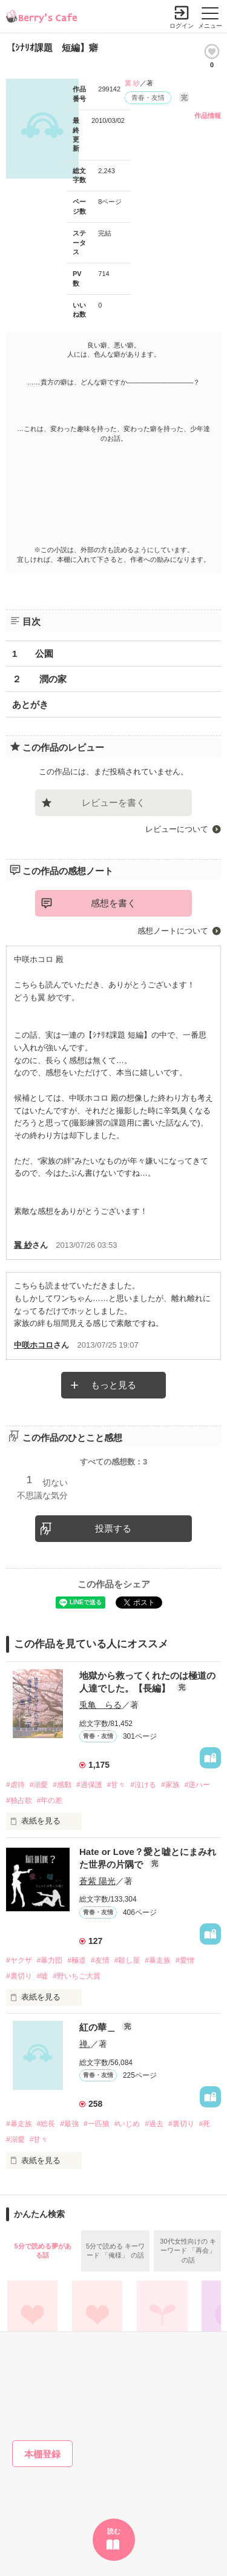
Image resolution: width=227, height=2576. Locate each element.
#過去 (154, 2124)
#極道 (76, 1960)
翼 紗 (132, 83)
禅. (84, 2044)
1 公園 (32, 653)
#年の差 (50, 1800)
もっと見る (113, 1385)
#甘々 (116, 1784)
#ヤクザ (19, 1960)
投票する (113, 1528)
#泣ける (143, 1784)
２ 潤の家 (39, 679)
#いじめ (127, 2124)
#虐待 (15, 1784)
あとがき (30, 704)
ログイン (181, 25)
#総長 (46, 2124)
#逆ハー (198, 1784)
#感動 (62, 1784)
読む (113, 2531)
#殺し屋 (127, 1960)
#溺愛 (39, 1784)
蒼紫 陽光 (97, 1881)
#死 (205, 2124)
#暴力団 (50, 1960)
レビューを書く (113, 802)
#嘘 (42, 1976)
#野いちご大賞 (76, 1976)
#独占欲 (19, 1800)
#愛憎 (185, 1960)
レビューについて (176, 829)
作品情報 (207, 115)
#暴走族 (158, 1960)
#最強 (69, 2124)
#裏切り (19, 1976)
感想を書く (113, 903)
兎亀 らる (100, 1705)
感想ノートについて (172, 930)
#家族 (170, 1784)
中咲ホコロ (33, 1344)
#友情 (100, 1960)
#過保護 (89, 1784)
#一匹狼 (97, 2124)
